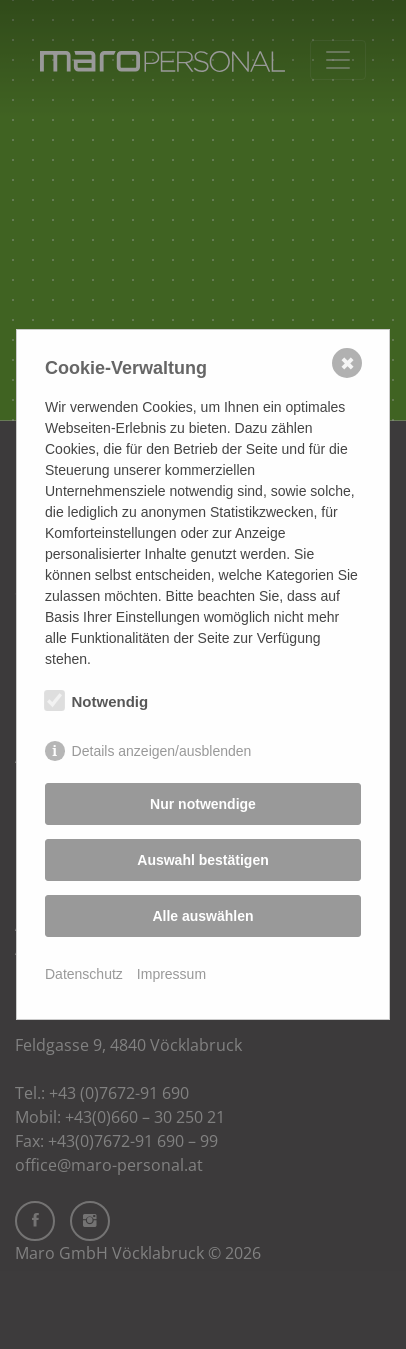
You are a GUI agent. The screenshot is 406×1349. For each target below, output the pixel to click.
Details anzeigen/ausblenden (162, 751)
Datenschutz (84, 974)
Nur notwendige (203, 804)
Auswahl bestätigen (202, 860)
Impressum (171, 974)
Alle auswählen (202, 916)
